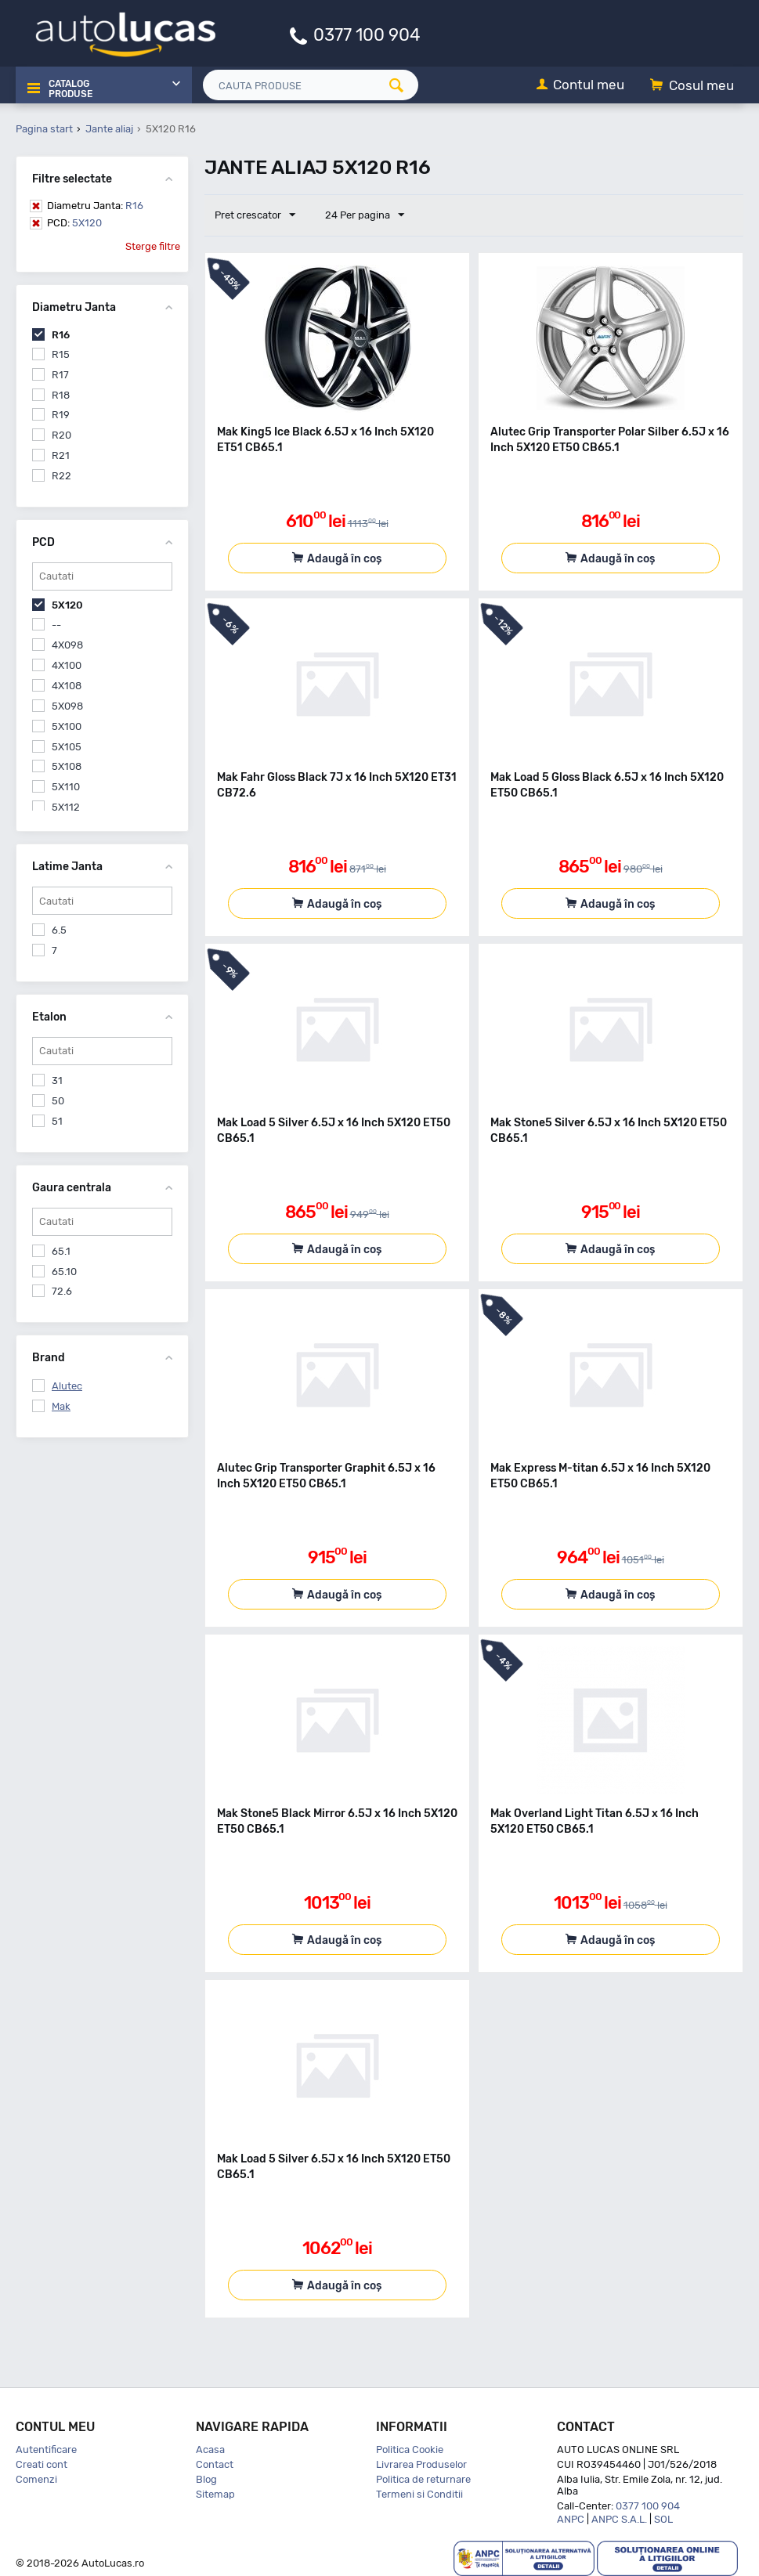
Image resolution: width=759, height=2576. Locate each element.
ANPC (570, 2519)
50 (58, 1101)
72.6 (62, 1291)
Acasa (210, 2449)
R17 (60, 375)
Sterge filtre (152, 246)
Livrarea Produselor (421, 2464)
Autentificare (46, 2449)
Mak (61, 1406)
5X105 (66, 747)
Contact (214, 2464)
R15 (61, 354)
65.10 (64, 1271)
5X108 (66, 766)
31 (57, 1080)
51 (57, 1121)
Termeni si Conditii (419, 2494)
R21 (61, 455)
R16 (95, 205)
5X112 (66, 807)
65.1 (61, 1251)
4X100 (66, 665)
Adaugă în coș (344, 558)
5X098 (67, 706)
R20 (61, 435)
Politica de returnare (423, 2479)
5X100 (66, 726)
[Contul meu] (580, 86)
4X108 (66, 686)
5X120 (74, 223)
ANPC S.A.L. (619, 2519)
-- (56, 624)
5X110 (66, 787)
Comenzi (36, 2479)
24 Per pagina (362, 215)
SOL (663, 2519)
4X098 (67, 645)
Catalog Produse (69, 86)
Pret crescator (256, 215)
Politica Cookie (409, 2449)
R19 (61, 415)
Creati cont (41, 2464)
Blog (206, 2479)
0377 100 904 (367, 34)
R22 (61, 476)
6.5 (59, 930)
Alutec (67, 1386)
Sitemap (215, 2494)
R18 (61, 395)
